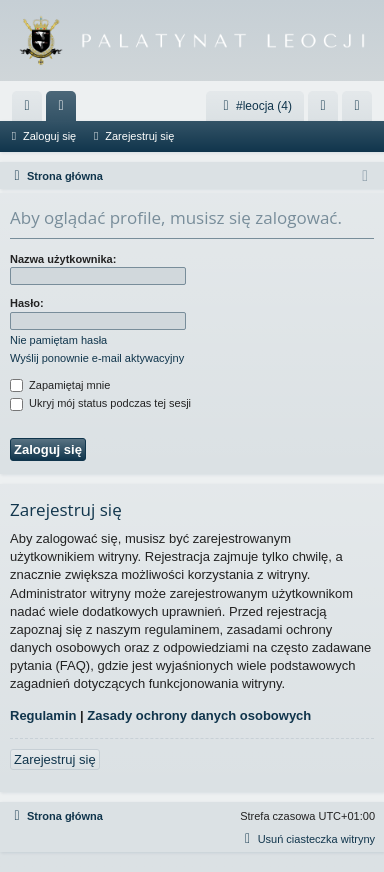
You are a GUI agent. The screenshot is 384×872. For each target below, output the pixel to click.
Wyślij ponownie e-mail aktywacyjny (97, 358)
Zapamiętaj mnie (60, 385)
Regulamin (43, 715)
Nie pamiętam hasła (58, 340)
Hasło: (27, 303)
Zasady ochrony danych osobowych (199, 715)
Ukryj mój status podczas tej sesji (100, 403)
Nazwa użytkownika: (63, 259)
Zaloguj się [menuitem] (327, 110)
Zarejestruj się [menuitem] (361, 110)
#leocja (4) (255, 106)
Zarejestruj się (139, 136)
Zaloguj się (49, 136)
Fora (65, 110)
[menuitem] (27, 106)
